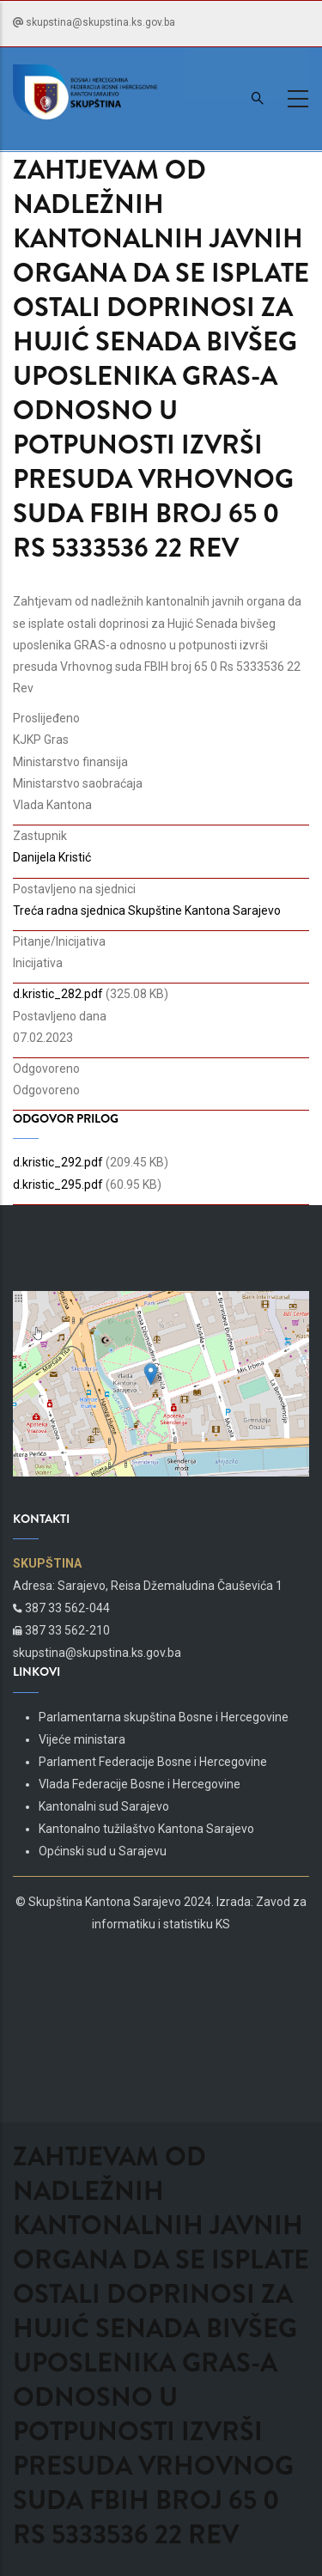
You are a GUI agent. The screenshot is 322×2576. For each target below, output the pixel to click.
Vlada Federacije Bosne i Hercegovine (139, 1784)
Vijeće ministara (82, 1739)
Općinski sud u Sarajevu (103, 1851)
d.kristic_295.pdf (58, 1184)
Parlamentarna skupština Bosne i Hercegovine (164, 1717)
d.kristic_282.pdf (58, 994)
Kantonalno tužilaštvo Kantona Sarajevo (146, 1829)
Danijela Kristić (52, 857)
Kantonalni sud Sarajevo (104, 1806)
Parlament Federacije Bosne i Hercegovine (153, 1762)
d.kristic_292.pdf (58, 1162)
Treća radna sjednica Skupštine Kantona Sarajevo (147, 910)
